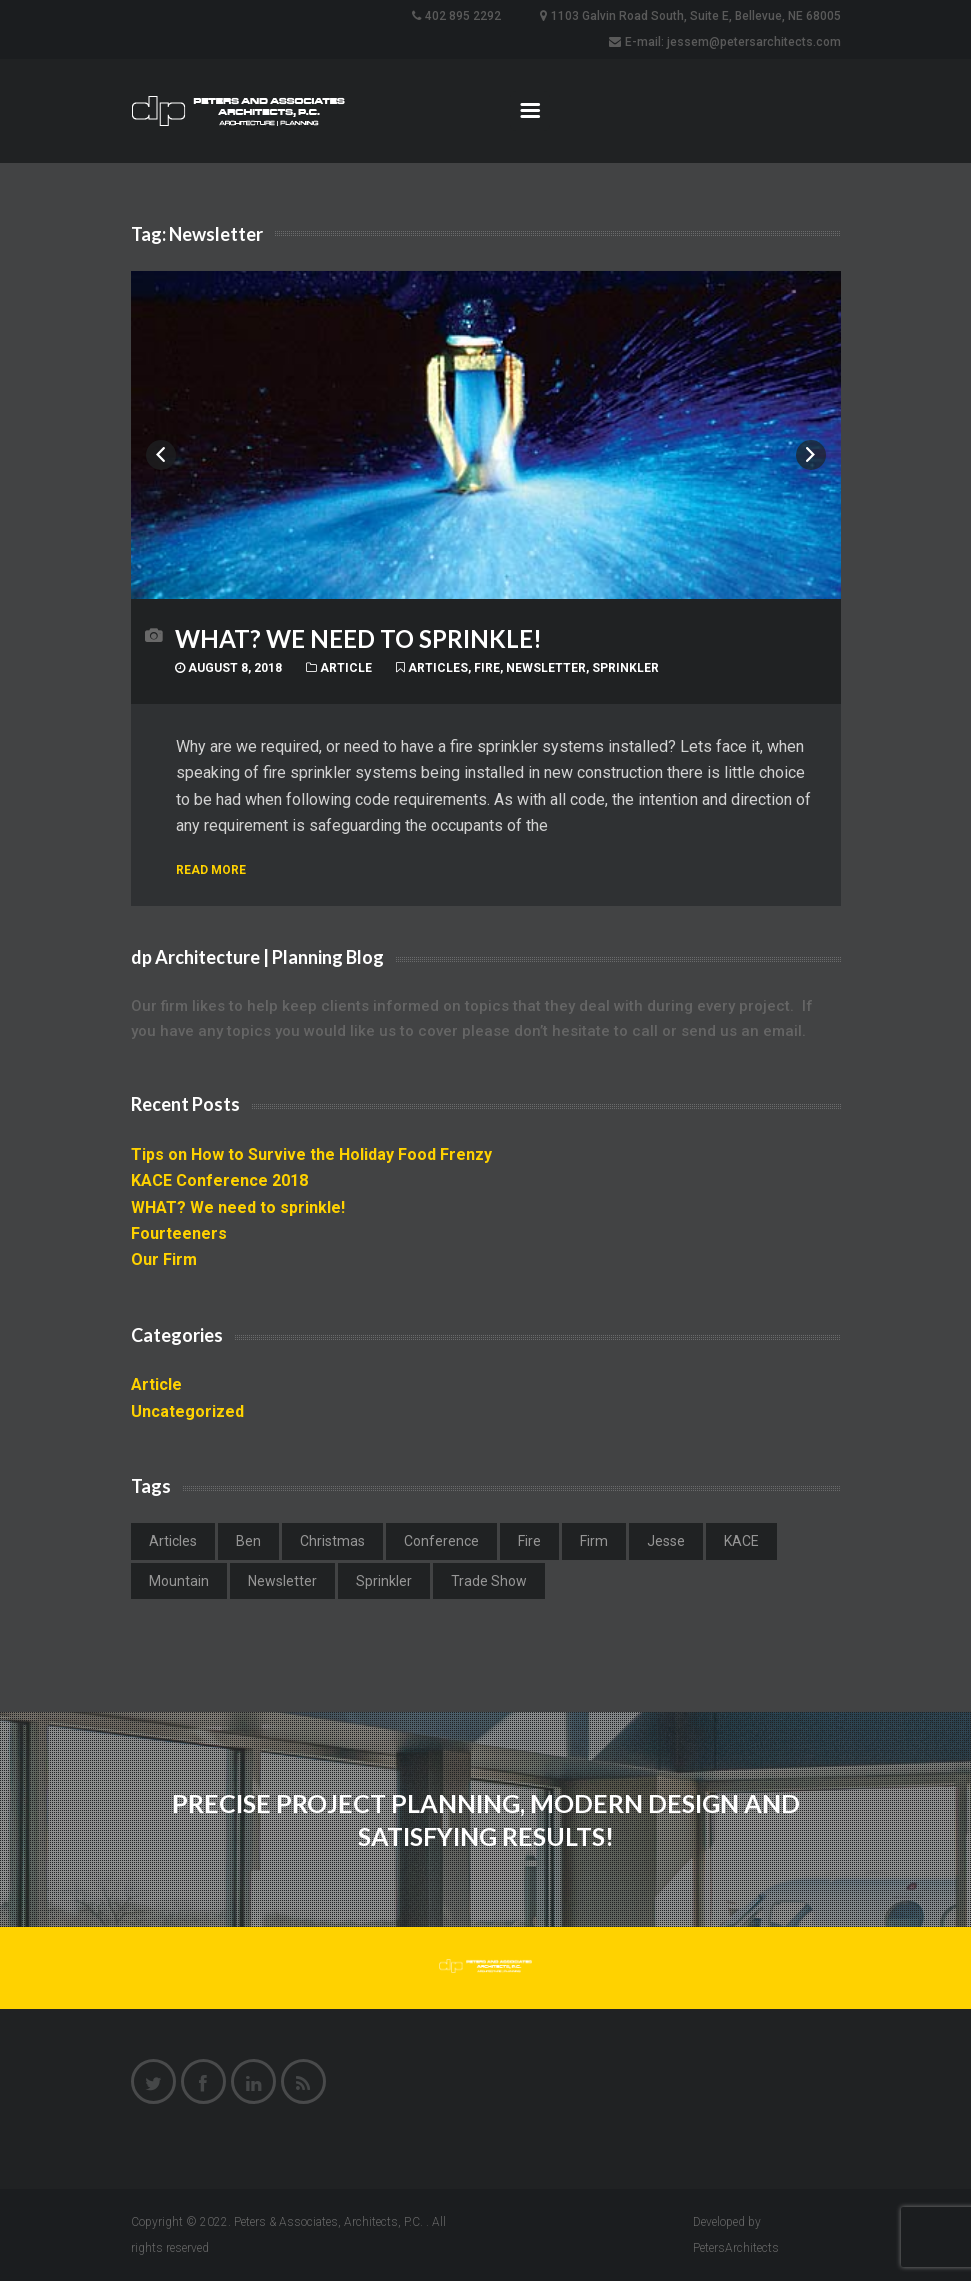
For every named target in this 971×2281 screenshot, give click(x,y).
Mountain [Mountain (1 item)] (179, 1581)
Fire (487, 668)
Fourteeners (179, 1233)
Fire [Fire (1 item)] (529, 1541)
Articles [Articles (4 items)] (173, 1541)
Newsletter (546, 668)
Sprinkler (625, 668)
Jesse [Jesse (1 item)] (666, 1541)
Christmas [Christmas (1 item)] (332, 1541)
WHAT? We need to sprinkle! (358, 638)
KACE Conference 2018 (219, 1180)
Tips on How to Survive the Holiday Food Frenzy (311, 1154)
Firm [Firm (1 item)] (594, 1541)
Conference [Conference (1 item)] (441, 1541)
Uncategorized (187, 1411)
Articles (438, 668)
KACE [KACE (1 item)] (741, 1541)
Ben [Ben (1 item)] (248, 1541)
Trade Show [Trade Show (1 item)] (489, 1581)
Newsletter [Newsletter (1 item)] (282, 1581)
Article (346, 668)
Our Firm (164, 1259)
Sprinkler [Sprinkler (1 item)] (384, 1581)
